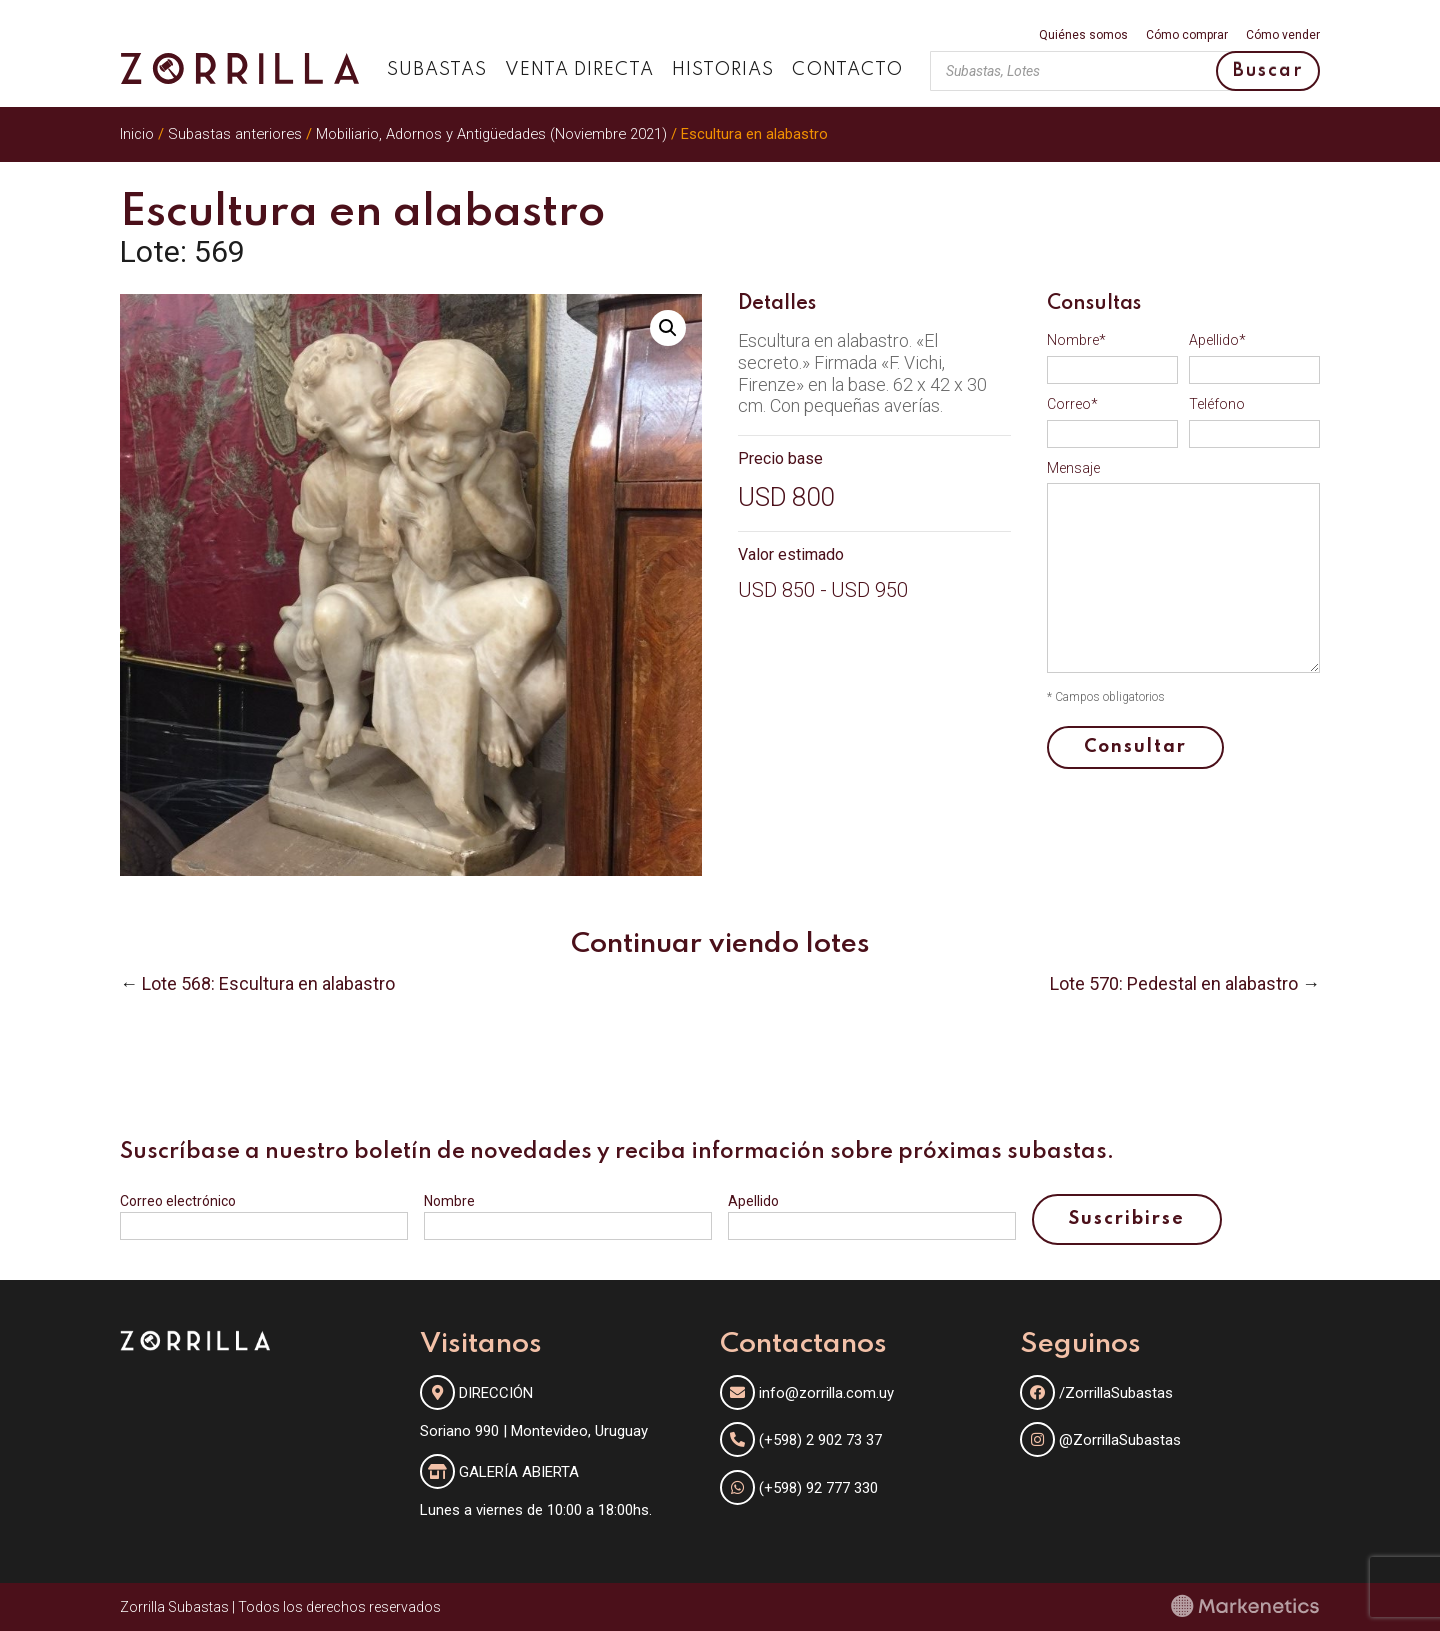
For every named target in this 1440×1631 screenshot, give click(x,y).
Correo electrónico (178, 1201)
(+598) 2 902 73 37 (820, 1440)
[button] (668, 328)
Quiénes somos (1083, 35)
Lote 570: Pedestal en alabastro (1174, 983)
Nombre (449, 1201)
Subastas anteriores (235, 134)
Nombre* (1076, 340)
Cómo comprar (1187, 35)
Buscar (1268, 71)
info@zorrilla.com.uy (826, 1393)
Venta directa (579, 70)
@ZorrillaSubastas (1100, 1440)
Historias (723, 70)
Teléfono (1217, 404)
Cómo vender (1283, 35)
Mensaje (1073, 468)
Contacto (847, 70)
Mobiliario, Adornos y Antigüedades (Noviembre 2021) (491, 134)
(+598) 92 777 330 (818, 1488)
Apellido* (1217, 340)
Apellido (753, 1201)
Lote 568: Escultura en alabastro (268, 983)
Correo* (1072, 404)
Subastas (437, 70)
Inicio (137, 134)
